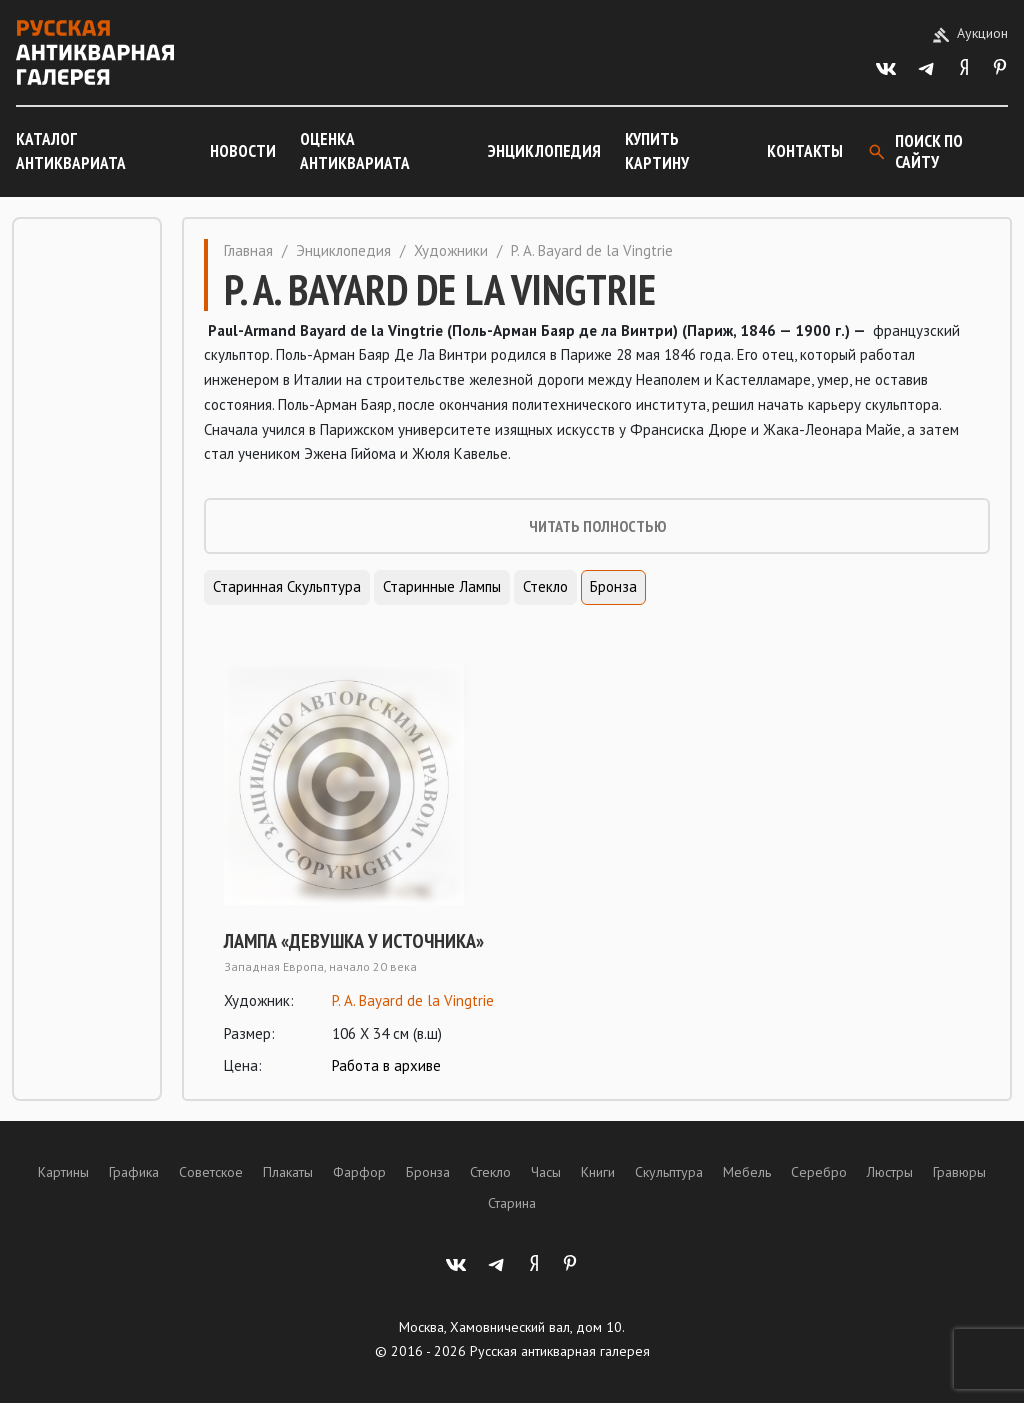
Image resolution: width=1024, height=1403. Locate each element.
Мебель (747, 1172)
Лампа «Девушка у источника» (354, 941)
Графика (134, 1172)
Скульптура (669, 1172)
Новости (243, 151)
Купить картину (657, 151)
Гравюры (959, 1172)
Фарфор (359, 1172)
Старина (512, 1203)
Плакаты (288, 1172)
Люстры (890, 1172)
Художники (451, 250)
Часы (546, 1172)
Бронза (613, 586)
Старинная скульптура (287, 586)
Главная (248, 250)
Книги (598, 1172)
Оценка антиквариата (355, 151)
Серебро (819, 1172)
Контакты (805, 151)
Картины (63, 1172)
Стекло (545, 586)
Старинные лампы (442, 586)
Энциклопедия (544, 151)
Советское (211, 1172)
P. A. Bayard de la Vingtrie (413, 1000)
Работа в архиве (386, 1065)
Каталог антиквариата (71, 151)
